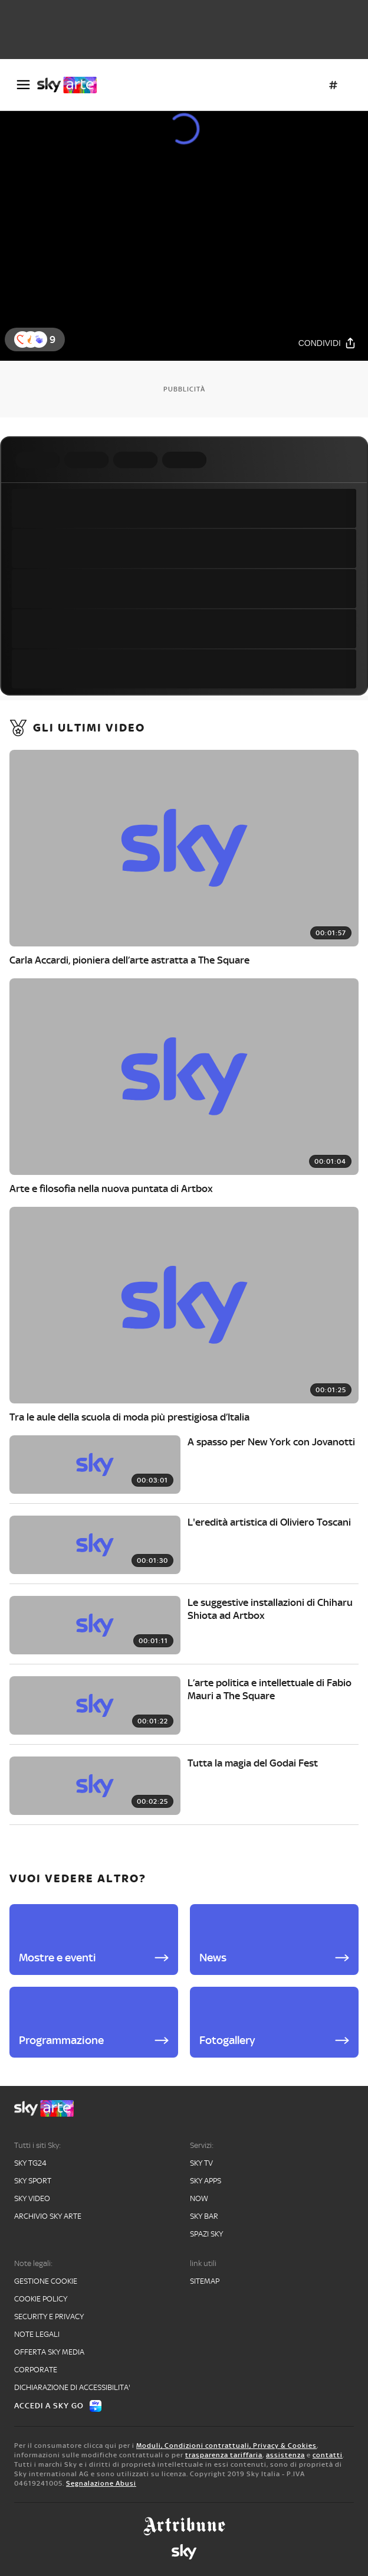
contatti (328, 2455)
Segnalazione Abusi (101, 2483)
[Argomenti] (333, 85)
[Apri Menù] (23, 84)
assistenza (285, 2455)
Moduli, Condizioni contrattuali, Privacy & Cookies (226, 2445)
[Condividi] (327, 342)
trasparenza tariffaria (223, 2455)
